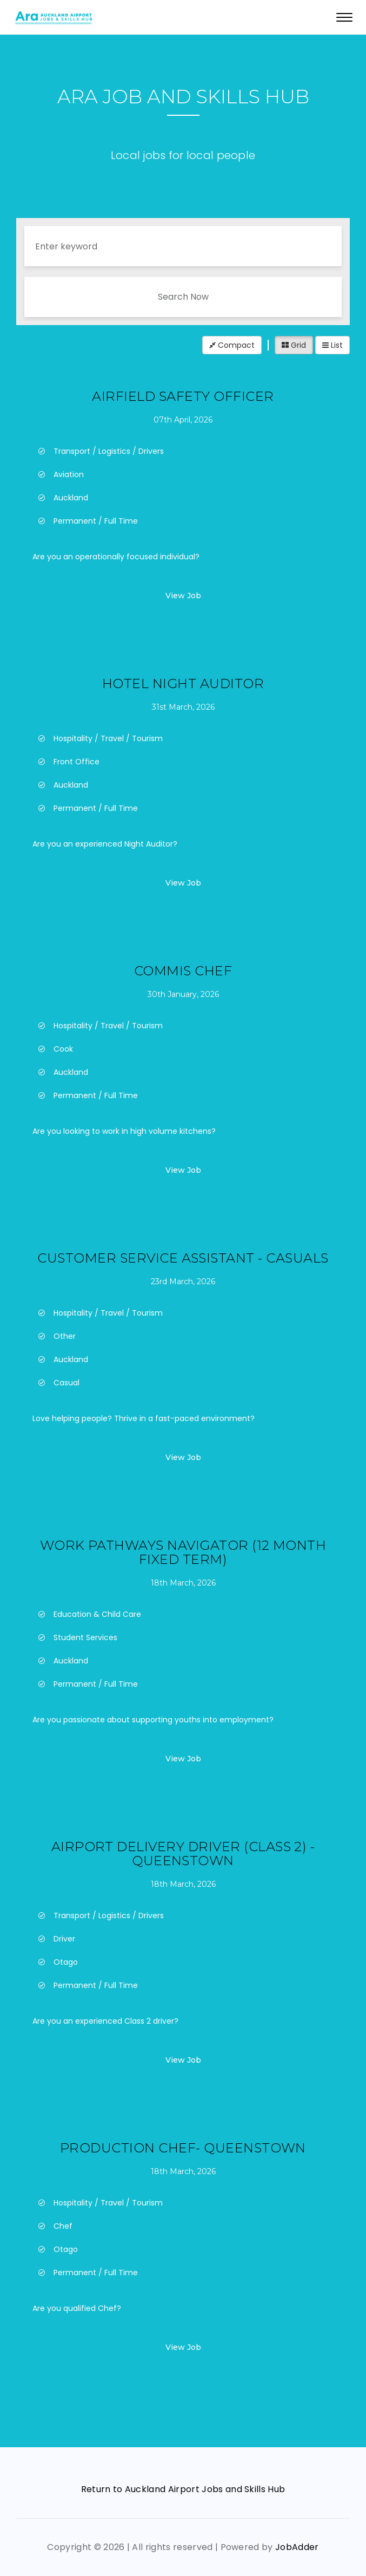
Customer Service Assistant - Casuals (182, 1258)
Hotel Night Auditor (183, 683)
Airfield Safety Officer (183, 396)
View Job (183, 595)
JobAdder (297, 2547)
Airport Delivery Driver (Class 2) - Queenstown (183, 1853)
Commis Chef (183, 971)
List (332, 345)
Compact (232, 345)
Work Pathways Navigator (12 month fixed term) (183, 1552)
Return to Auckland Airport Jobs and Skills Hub (183, 2489)
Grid (294, 345)
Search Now (183, 296)
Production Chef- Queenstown (183, 2148)
